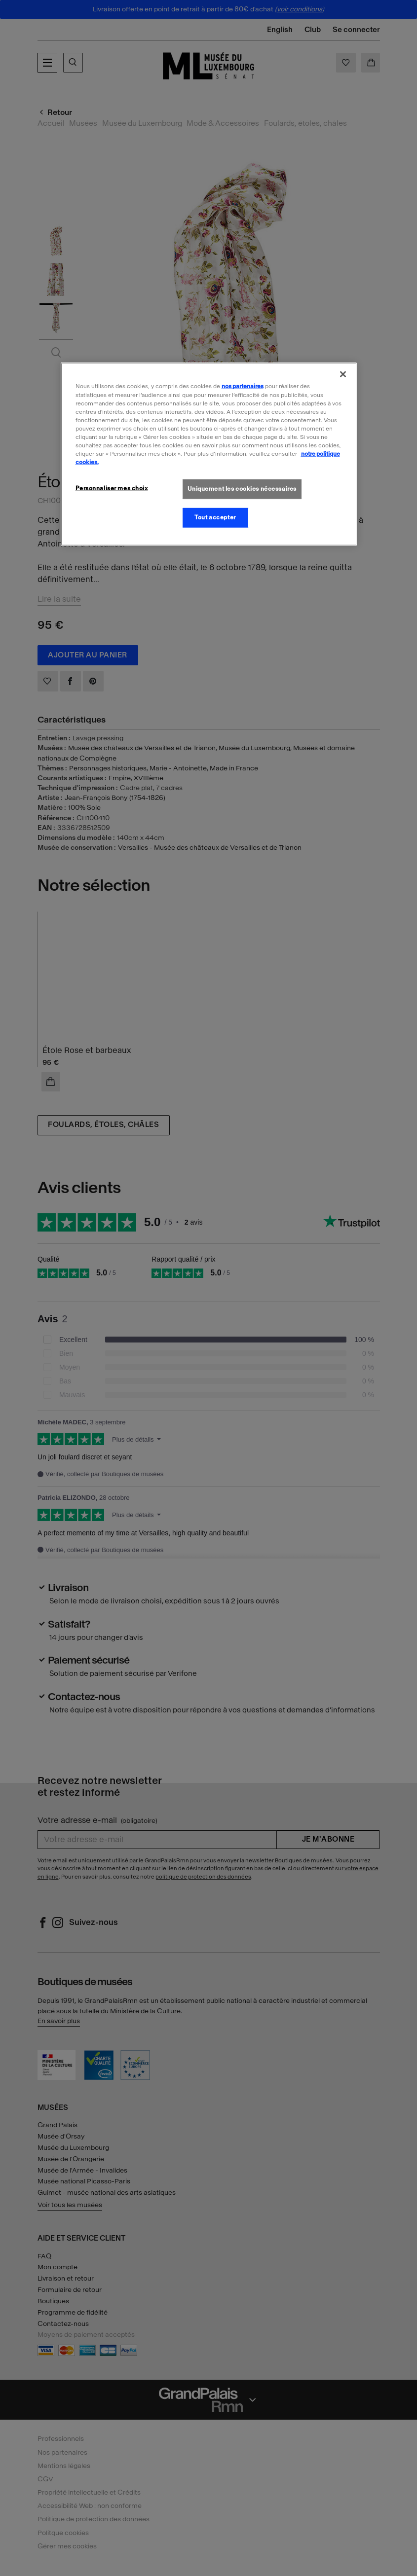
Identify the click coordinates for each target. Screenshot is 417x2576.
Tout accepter (214, 517)
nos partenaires (243, 386)
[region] (209, 454)
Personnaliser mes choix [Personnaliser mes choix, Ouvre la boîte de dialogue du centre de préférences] (112, 488)
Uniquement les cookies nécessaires (242, 489)
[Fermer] (343, 374)
